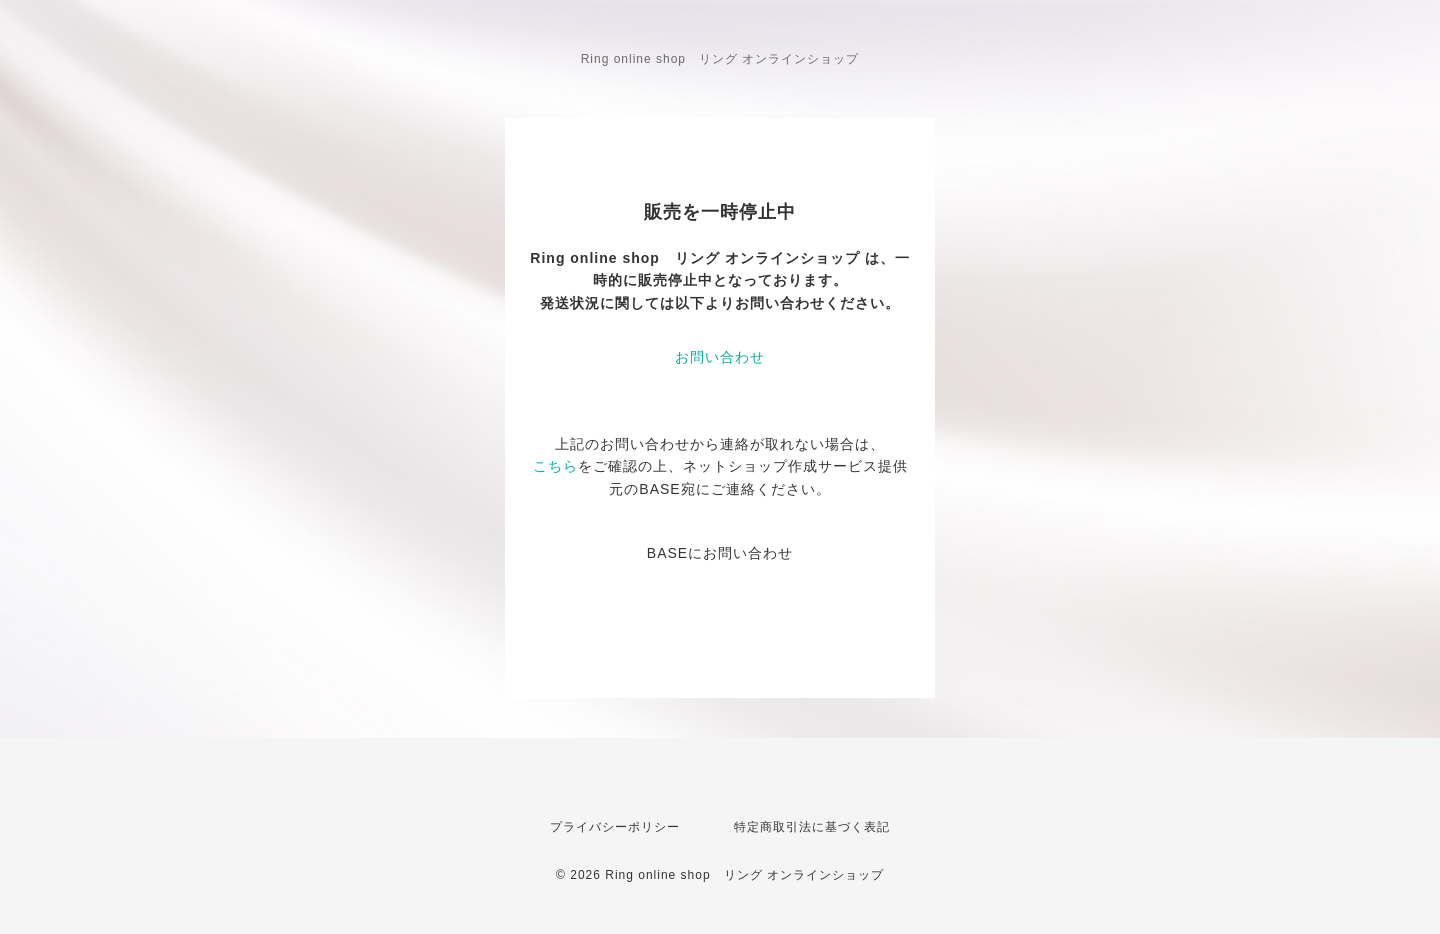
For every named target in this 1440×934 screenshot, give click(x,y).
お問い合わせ (720, 357)
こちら (555, 466)
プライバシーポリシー (615, 827)
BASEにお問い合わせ (720, 553)
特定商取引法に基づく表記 (812, 827)
